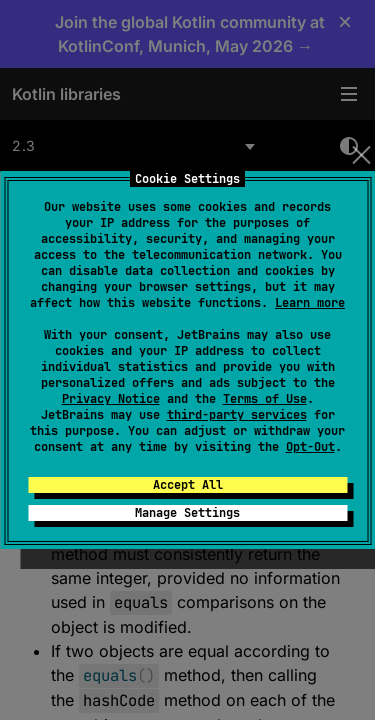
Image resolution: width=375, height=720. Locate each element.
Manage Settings (187, 513)
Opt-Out (310, 447)
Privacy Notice (111, 399)
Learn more (310, 303)
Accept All (188, 485)
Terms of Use (265, 399)
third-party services (237, 415)
